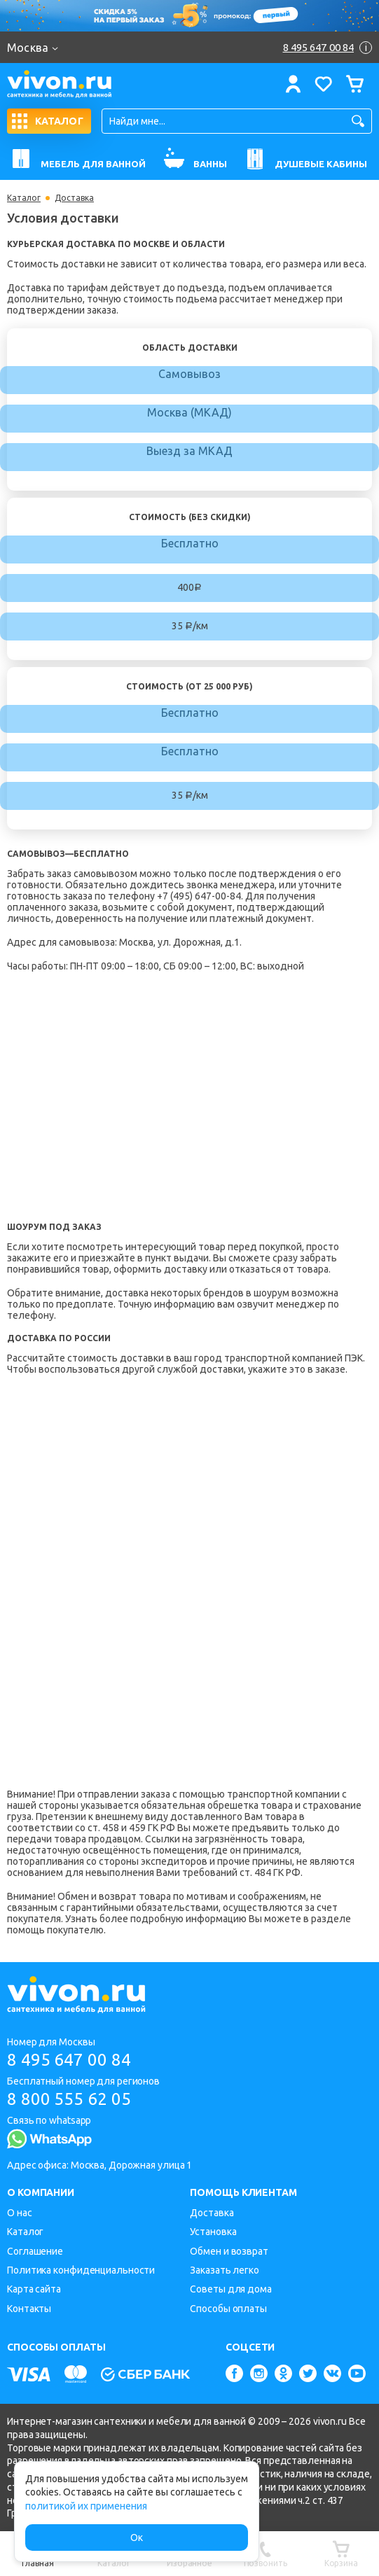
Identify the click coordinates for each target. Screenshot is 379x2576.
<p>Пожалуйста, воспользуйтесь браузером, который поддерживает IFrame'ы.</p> (119, 1580)
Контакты (29, 2308)
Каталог (24, 198)
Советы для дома (231, 2289)
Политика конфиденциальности (81, 2270)
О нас (19, 2212)
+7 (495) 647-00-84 (199, 896)
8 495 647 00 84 (69, 2059)
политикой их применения (86, 2506)
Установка (213, 2231)
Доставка (211, 2212)
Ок (136, 2537)
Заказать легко (224, 2270)
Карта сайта (34, 2289)
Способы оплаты (228, 2308)
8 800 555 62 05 (69, 2099)
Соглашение (35, 2251)
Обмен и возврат (229, 2251)
